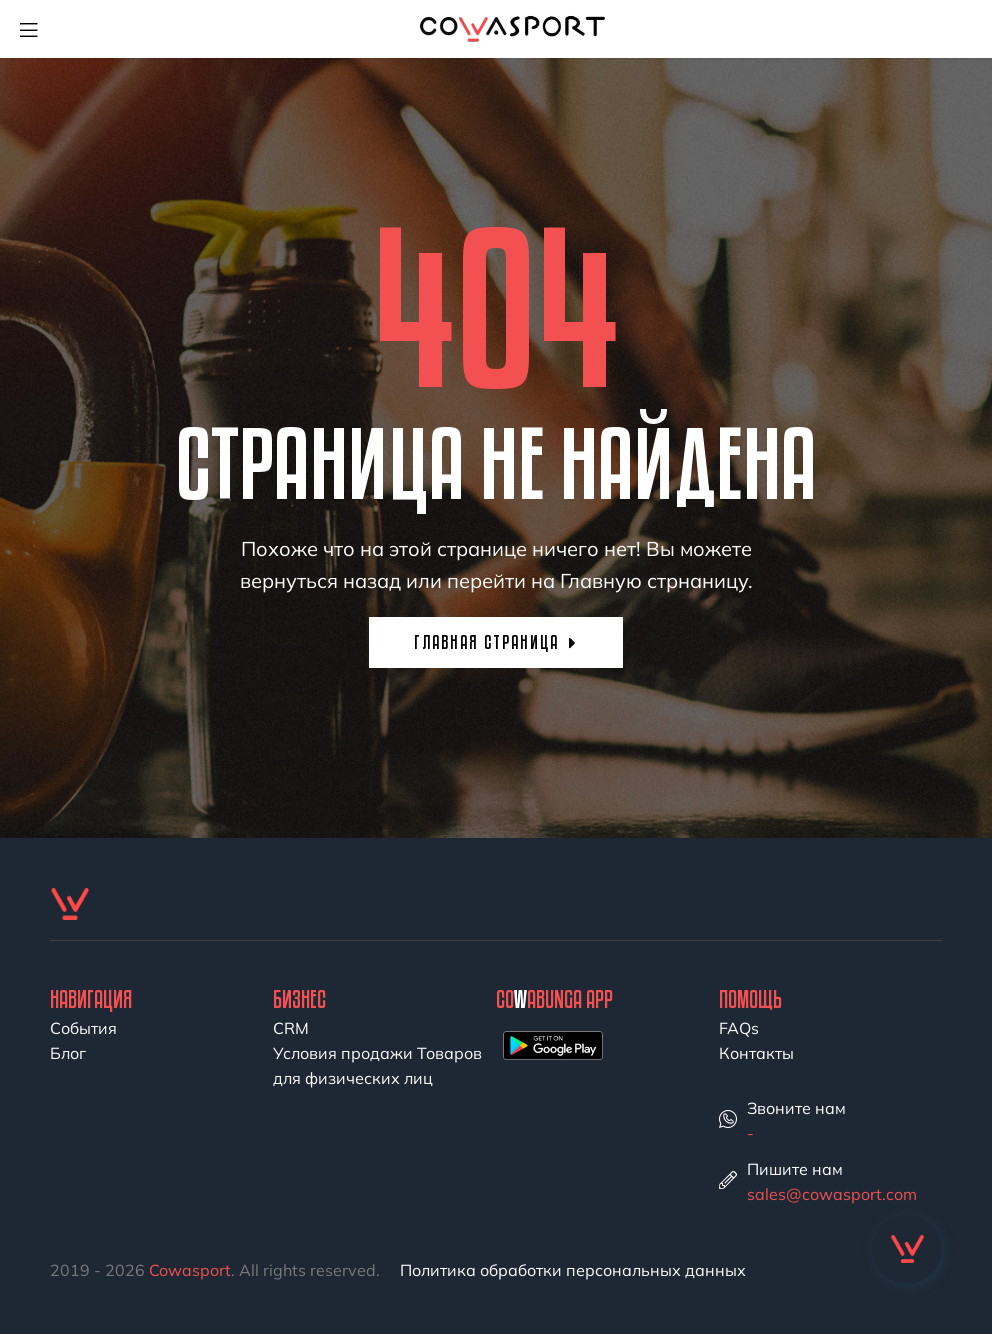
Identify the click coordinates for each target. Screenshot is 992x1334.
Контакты (756, 1053)
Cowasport (190, 1270)
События (83, 1028)
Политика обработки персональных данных (573, 1270)
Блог (68, 1053)
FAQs (739, 1028)
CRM (291, 1028)
